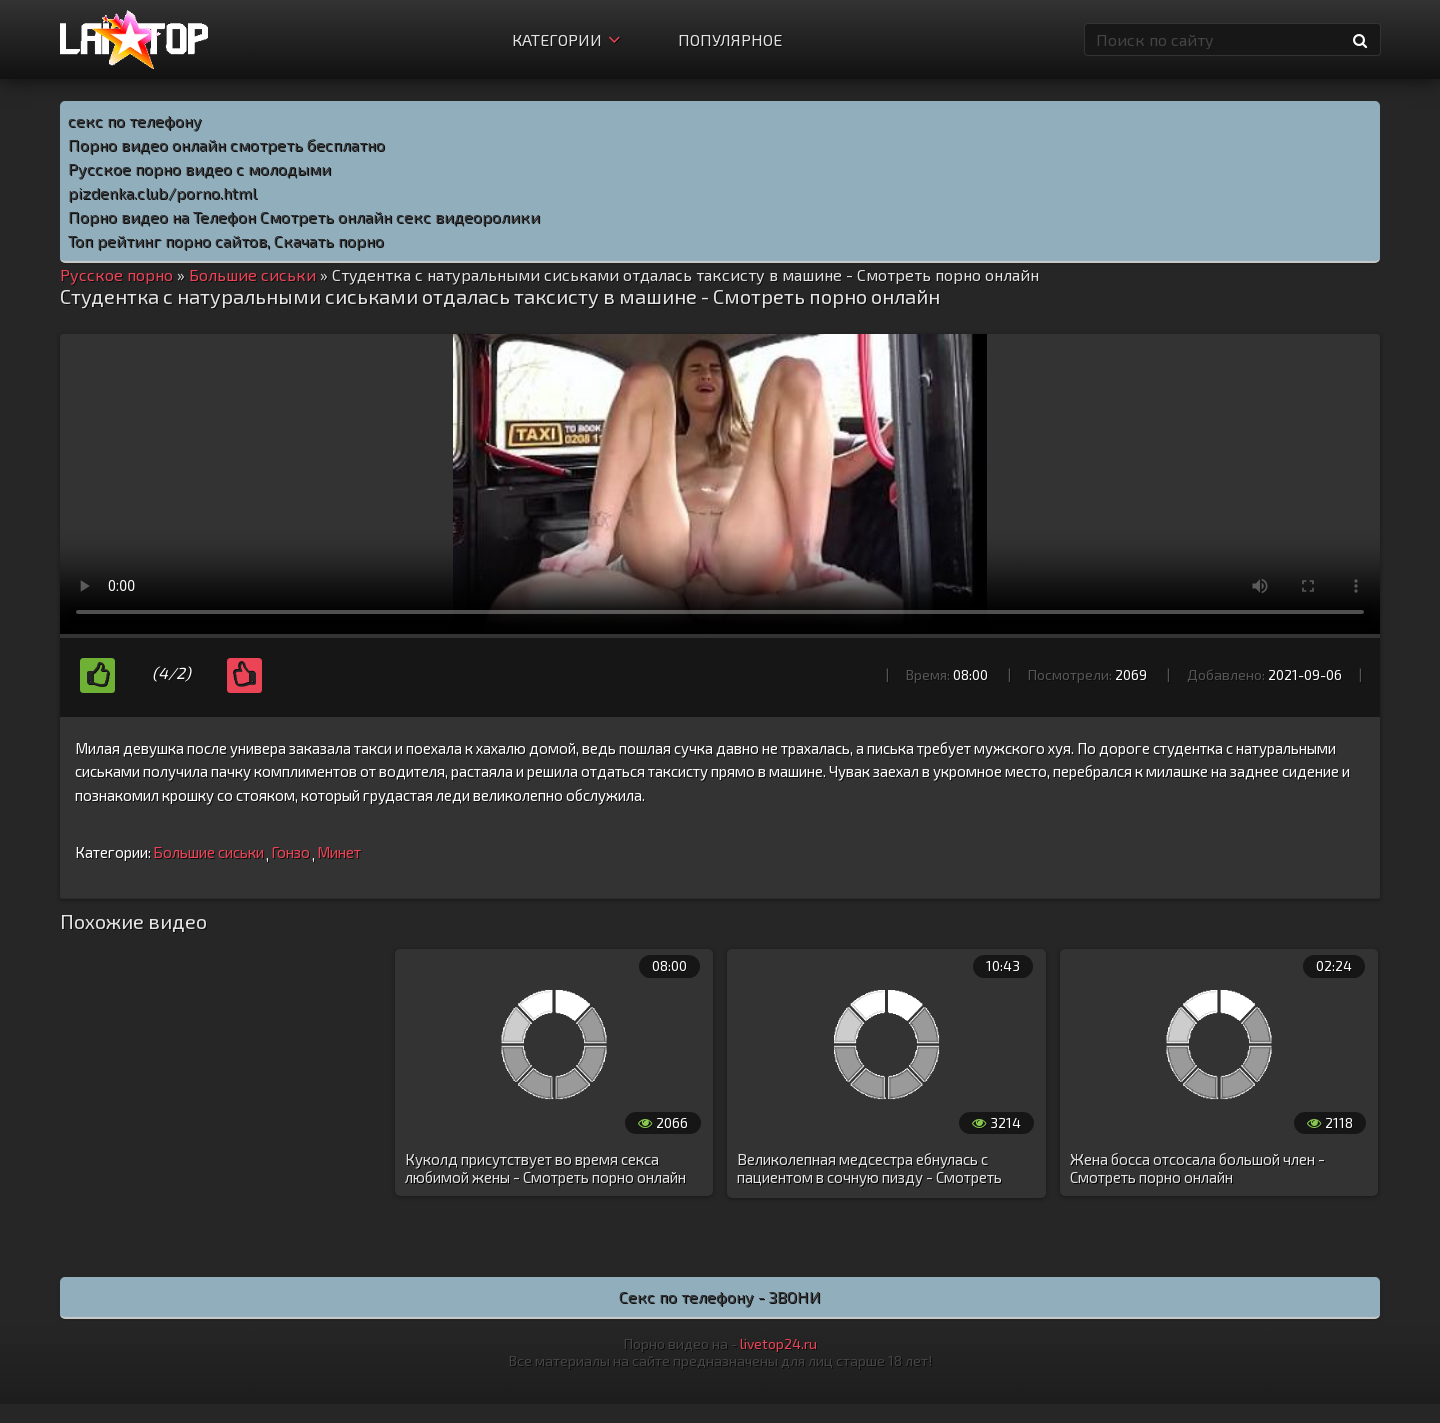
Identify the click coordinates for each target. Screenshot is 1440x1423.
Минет (339, 852)
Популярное (730, 39)
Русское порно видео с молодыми (199, 168)
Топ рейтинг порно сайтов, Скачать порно (226, 240)
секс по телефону (135, 120)
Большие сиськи (208, 852)
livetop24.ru (778, 1343)
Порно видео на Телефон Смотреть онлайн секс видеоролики (304, 216)
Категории (566, 39)
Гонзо (290, 852)
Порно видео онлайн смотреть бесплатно (226, 144)
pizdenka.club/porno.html (162, 192)
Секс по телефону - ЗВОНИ (720, 1296)
